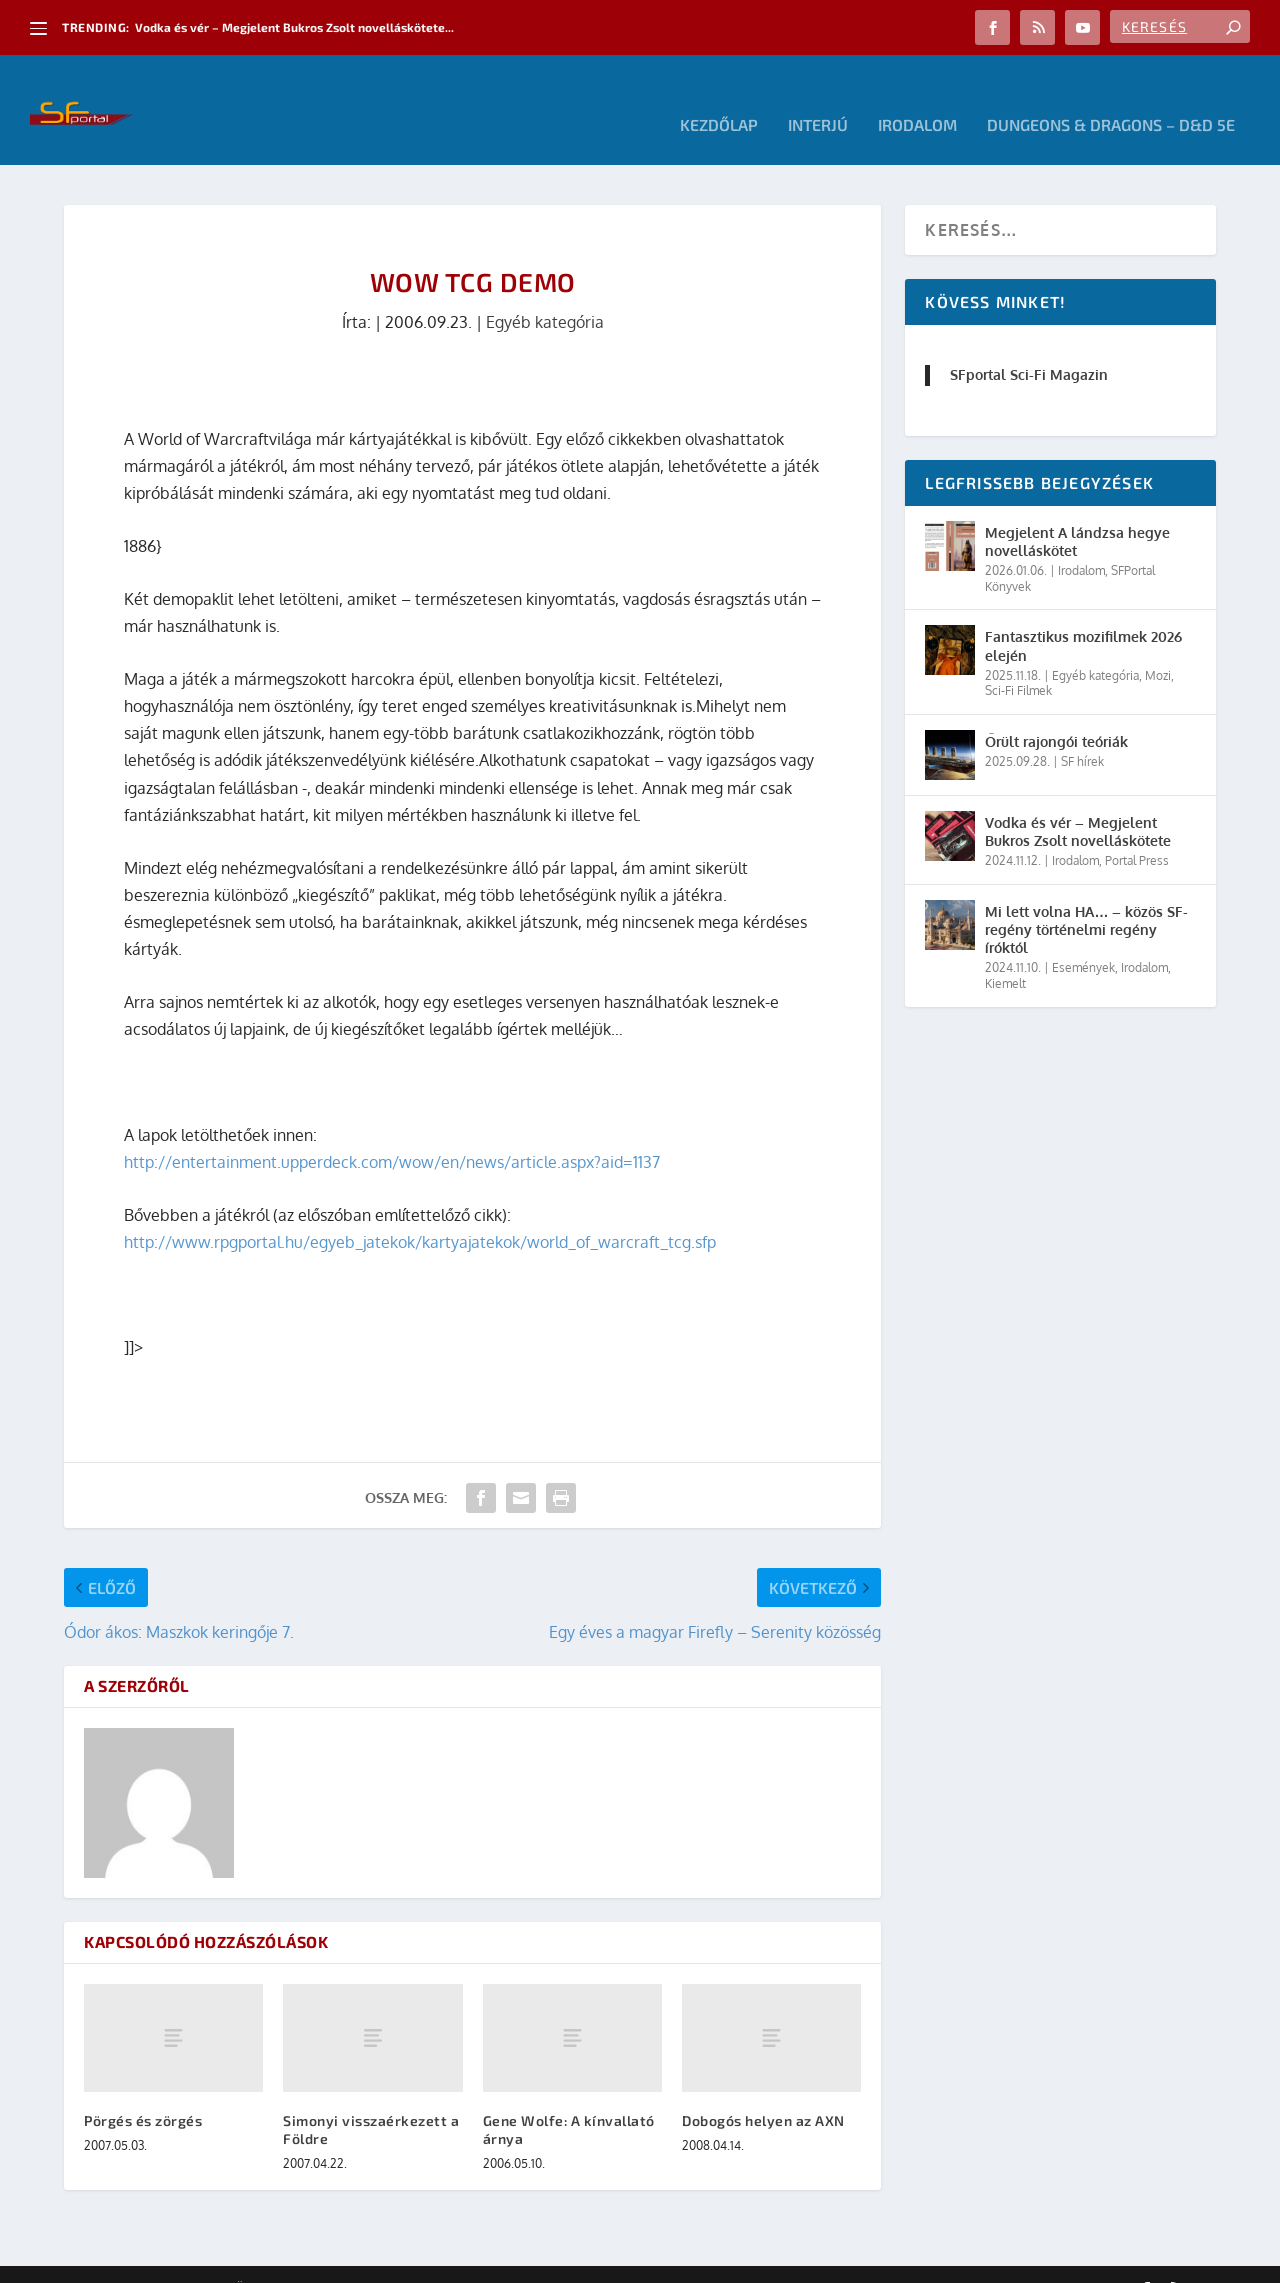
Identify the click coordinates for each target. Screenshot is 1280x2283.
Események (1083, 937)
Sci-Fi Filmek (1018, 660)
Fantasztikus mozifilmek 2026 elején (1083, 615)
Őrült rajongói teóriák (1056, 711)
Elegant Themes (174, 2260)
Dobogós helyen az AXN (763, 2090)
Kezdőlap (719, 95)
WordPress (349, 2260)
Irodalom (917, 95)
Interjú (818, 95)
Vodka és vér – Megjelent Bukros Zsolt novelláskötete (1078, 801)
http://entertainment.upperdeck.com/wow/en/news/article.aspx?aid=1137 (392, 1132)
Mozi (1158, 645)
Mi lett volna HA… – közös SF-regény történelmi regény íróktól (1086, 899)
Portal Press (1137, 830)
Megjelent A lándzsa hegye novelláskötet (1077, 511)
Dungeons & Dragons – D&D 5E (1111, 95)
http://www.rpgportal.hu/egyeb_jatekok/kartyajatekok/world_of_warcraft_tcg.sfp (420, 1212)
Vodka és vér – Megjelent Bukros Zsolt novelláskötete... (294, 27)
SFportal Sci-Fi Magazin (1029, 344)
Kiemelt (1005, 953)
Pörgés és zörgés (143, 2090)
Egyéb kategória (545, 292)
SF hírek (1082, 731)
